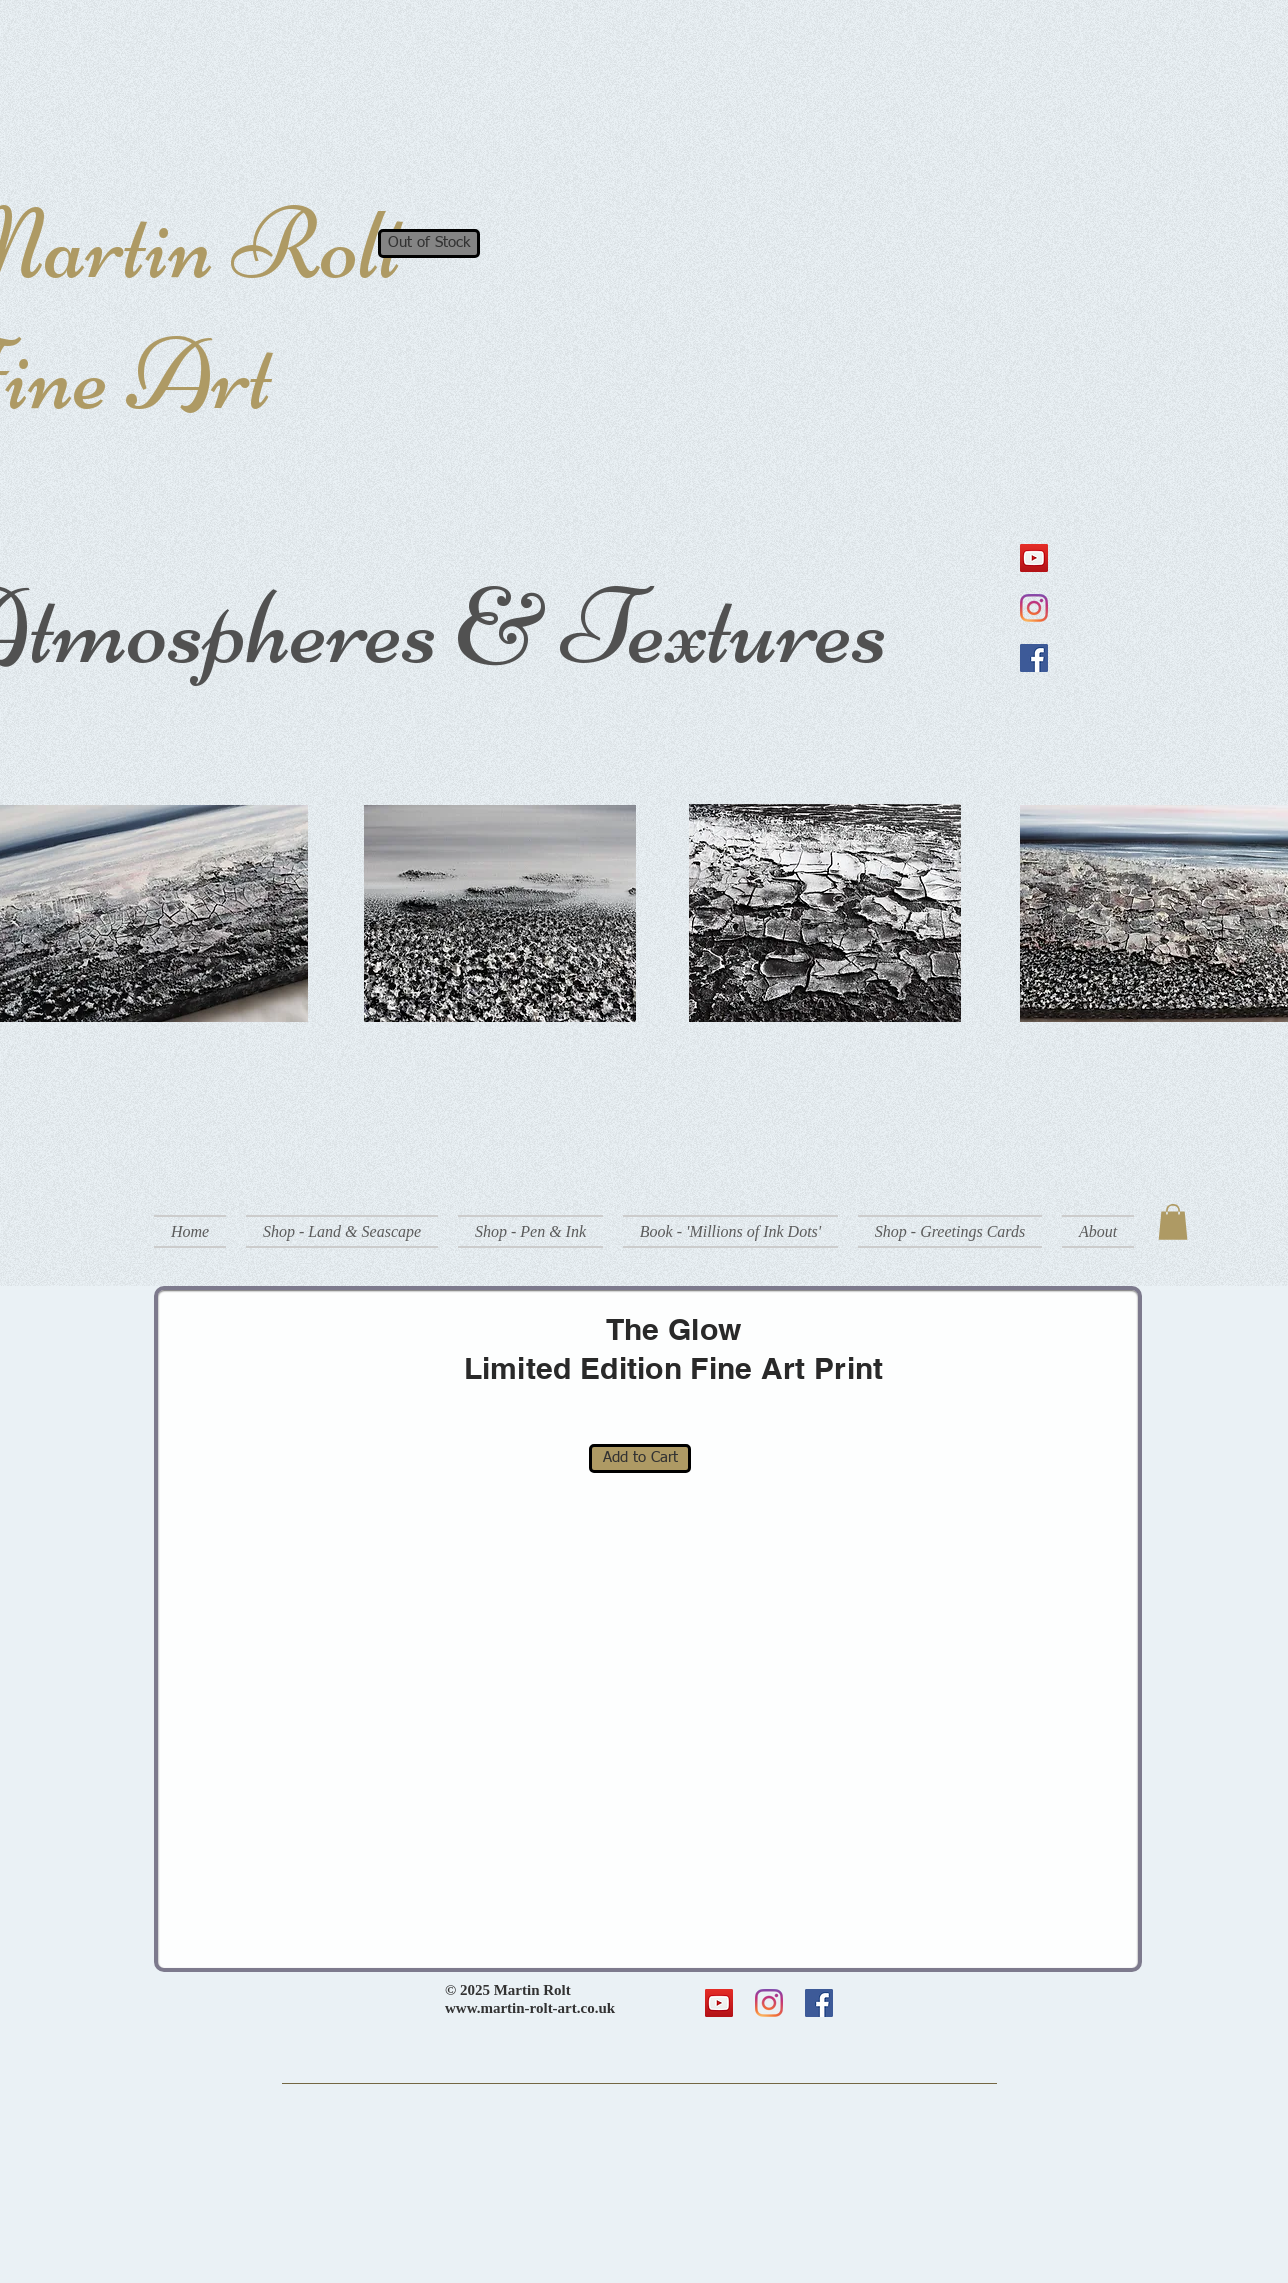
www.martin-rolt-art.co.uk (530, 2008)
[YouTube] (1034, 558)
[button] (342, 1231)
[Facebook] (1034, 658)
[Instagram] (1034, 608)
